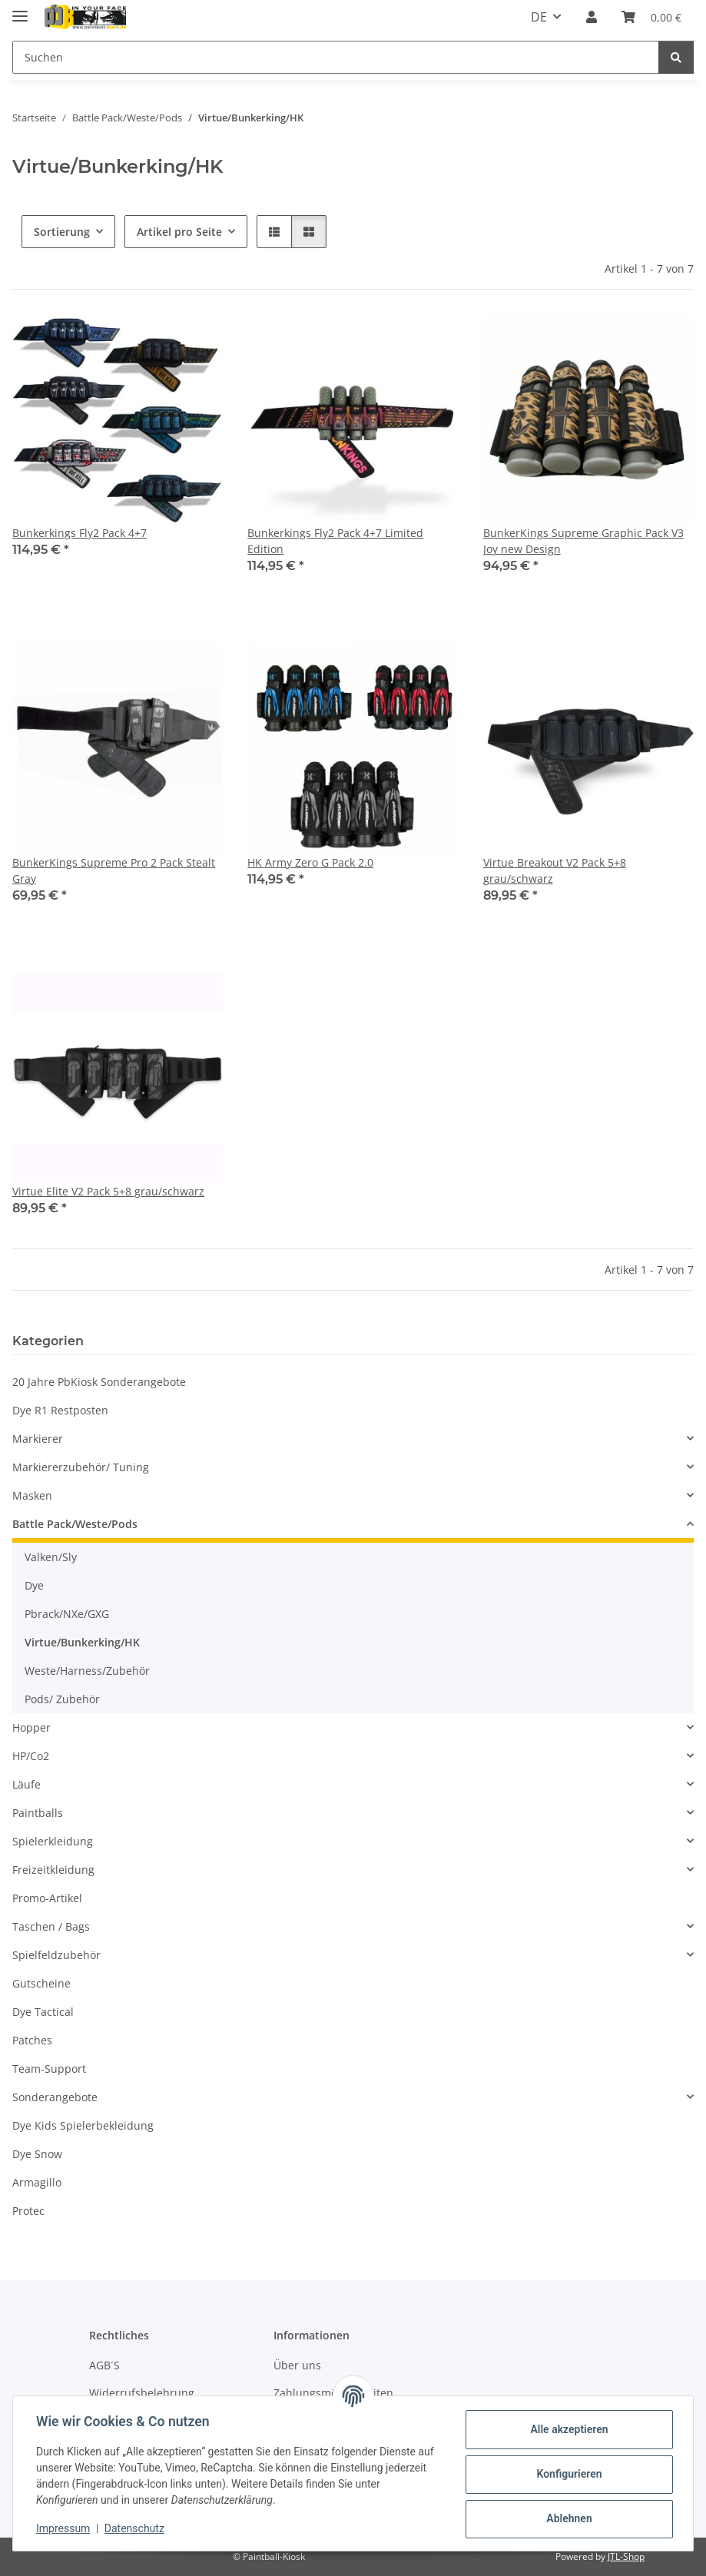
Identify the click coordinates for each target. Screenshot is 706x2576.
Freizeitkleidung (53, 1869)
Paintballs (37, 1812)
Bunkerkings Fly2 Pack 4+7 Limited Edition (335, 540)
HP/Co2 (30, 1756)
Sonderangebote (55, 2097)
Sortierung (62, 231)
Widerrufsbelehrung (141, 2392)
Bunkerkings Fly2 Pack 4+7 (79, 532)
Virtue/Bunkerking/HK (82, 1642)
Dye (34, 1585)
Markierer (37, 1438)
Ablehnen (567, 2518)
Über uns (297, 2365)
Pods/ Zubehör (62, 1699)
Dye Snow (37, 2154)
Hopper (31, 1727)
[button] (591, 17)
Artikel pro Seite (179, 231)
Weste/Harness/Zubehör (87, 1670)
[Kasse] (651, 17)
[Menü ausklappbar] (20, 9)
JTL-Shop (626, 2556)
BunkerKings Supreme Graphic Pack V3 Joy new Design (583, 540)
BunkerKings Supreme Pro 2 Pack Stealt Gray (113, 870)
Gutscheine (41, 1983)
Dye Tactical (43, 2011)
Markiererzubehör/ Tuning (80, 1467)
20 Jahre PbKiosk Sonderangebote (99, 1381)
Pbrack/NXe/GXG (67, 1613)
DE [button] (539, 16)
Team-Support (49, 2068)
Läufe (26, 1784)
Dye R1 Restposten (60, 1410)
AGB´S (104, 2365)
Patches (32, 2040)
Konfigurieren (567, 2474)
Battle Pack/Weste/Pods (75, 1524)
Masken (32, 1495)
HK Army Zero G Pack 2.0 (310, 862)
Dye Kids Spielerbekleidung (83, 2125)
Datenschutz (136, 2528)
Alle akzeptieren (567, 2429)
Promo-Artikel (47, 1898)
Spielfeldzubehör (56, 1955)
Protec (28, 2210)
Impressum (64, 2528)
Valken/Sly (51, 1557)
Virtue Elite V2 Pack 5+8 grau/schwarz (108, 1191)
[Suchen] (335, 57)
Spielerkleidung (52, 1841)
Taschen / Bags (51, 1926)
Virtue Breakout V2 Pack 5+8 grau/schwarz (554, 870)
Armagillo (36, 2182)
